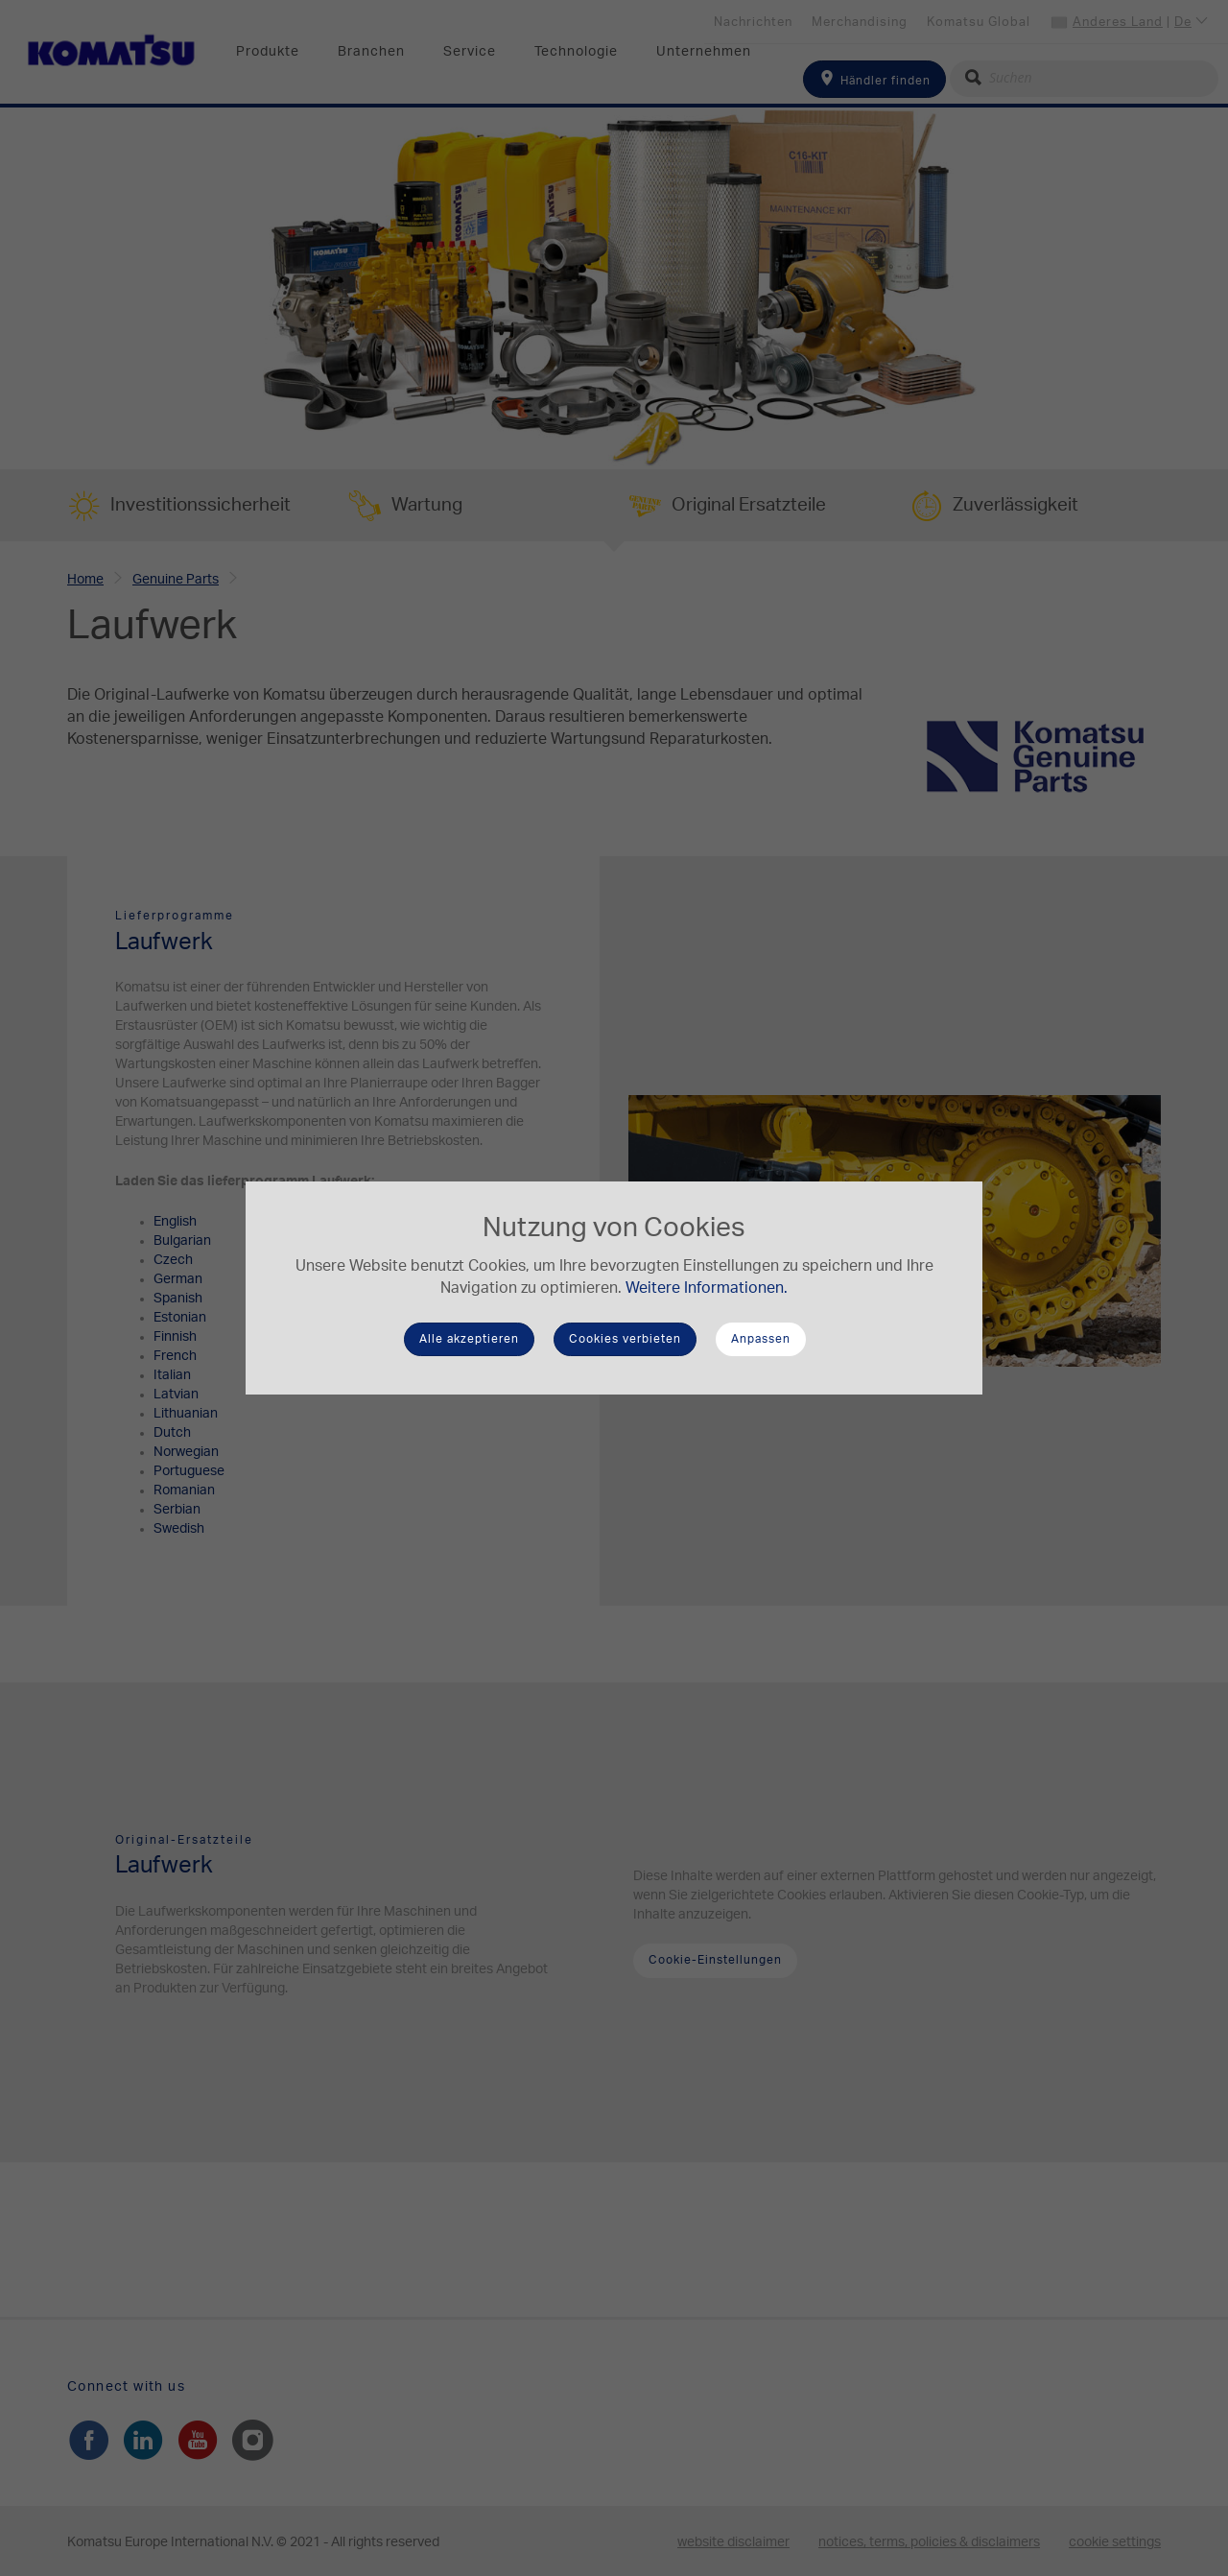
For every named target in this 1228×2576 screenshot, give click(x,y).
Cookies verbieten (625, 1339)
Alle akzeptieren (469, 1339)
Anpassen (761, 1339)
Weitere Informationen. (707, 1288)
